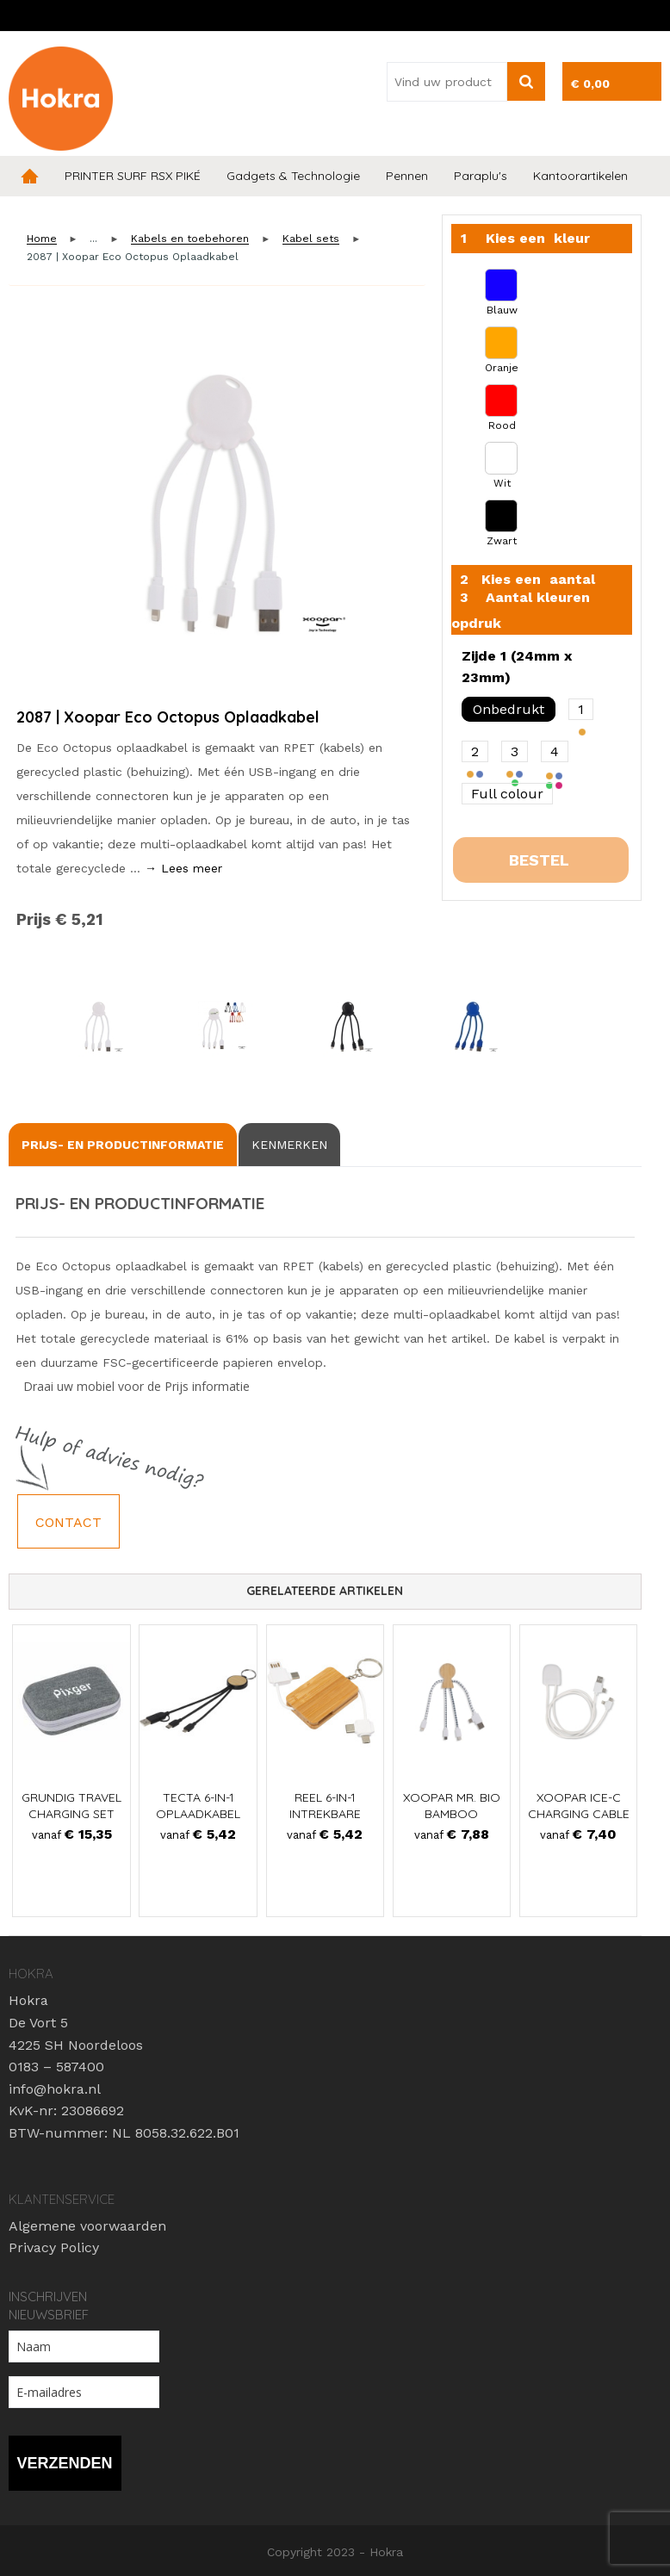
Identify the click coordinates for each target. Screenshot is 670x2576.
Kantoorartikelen (580, 175)
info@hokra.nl (55, 2089)
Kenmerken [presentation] (289, 1144)
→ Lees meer (183, 868)
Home (30, 176)
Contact (68, 1522)
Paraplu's (480, 175)
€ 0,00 (590, 83)
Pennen (407, 175)
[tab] (123, 1144)
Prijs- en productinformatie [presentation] (123, 1144)
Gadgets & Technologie (293, 175)
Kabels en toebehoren (190, 239)
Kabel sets (310, 239)
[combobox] (446, 82)
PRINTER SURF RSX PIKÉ (133, 175)
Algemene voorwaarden (87, 2226)
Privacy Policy (54, 2247)
